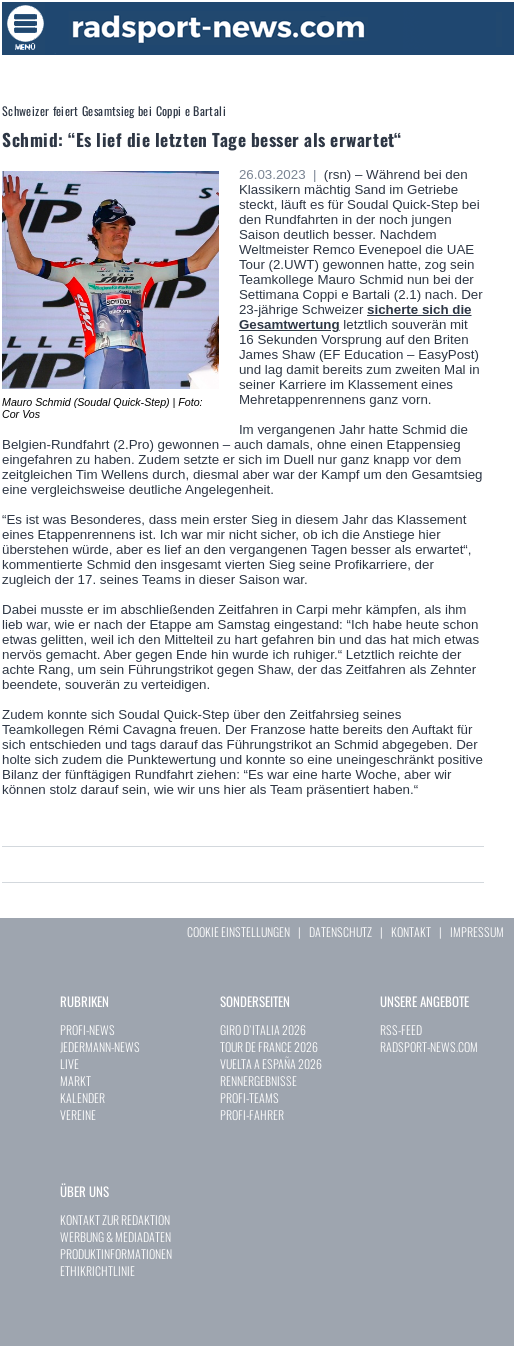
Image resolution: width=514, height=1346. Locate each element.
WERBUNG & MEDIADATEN (115, 1236)
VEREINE (78, 1114)
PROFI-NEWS (87, 1029)
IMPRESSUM (477, 931)
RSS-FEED (401, 1029)
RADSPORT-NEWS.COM (429, 1046)
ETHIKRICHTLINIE (97, 1270)
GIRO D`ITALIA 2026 (263, 1029)
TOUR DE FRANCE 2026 (269, 1046)
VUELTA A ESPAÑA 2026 (271, 1063)
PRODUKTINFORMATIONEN (116, 1253)
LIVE (69, 1063)
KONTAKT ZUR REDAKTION (115, 1219)
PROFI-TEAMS (249, 1097)
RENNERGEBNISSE (258, 1080)
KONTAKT (411, 931)
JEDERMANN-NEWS (100, 1046)
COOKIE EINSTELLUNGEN (238, 931)
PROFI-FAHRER (252, 1114)
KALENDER (82, 1097)
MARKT (75, 1080)
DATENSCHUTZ (340, 931)
